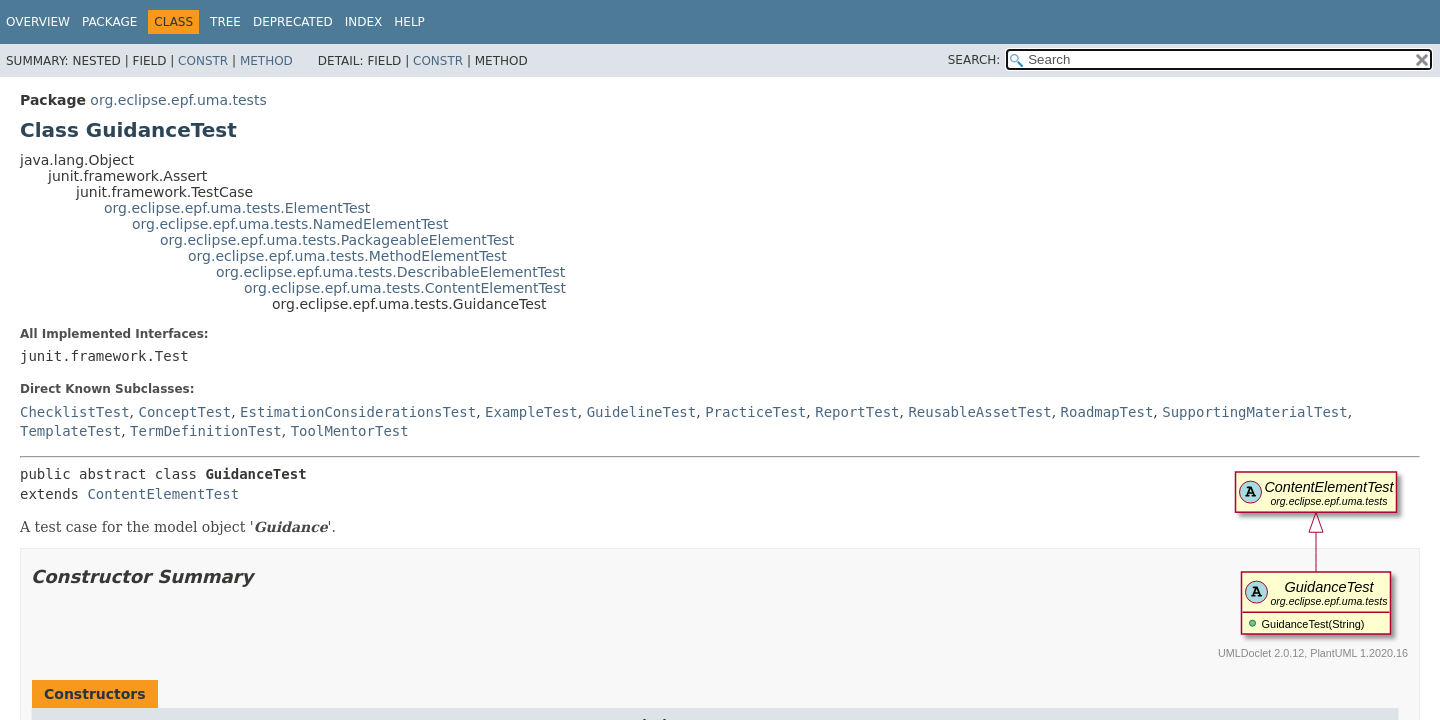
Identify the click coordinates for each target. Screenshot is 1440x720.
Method (266, 61)
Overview (38, 22)
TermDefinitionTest (206, 431)
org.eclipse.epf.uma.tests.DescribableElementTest (390, 272)
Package (109, 22)
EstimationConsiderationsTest (358, 412)
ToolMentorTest (350, 431)
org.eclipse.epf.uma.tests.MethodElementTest (347, 256)
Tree (225, 22)
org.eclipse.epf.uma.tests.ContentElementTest (405, 288)
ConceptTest (184, 412)
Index (364, 22)
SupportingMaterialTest (1254, 412)
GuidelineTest (642, 412)
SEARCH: (974, 60)
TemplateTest (70, 431)
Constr (203, 61)
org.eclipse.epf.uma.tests (178, 100)
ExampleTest (531, 412)
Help (409, 22)
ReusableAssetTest (979, 412)
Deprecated (293, 22)
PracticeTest (755, 412)
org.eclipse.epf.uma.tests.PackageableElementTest (337, 240)
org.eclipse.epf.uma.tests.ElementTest (237, 208)
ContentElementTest (163, 494)
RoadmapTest (1107, 412)
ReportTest (857, 412)
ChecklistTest (75, 412)
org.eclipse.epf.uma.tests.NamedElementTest (290, 224)
